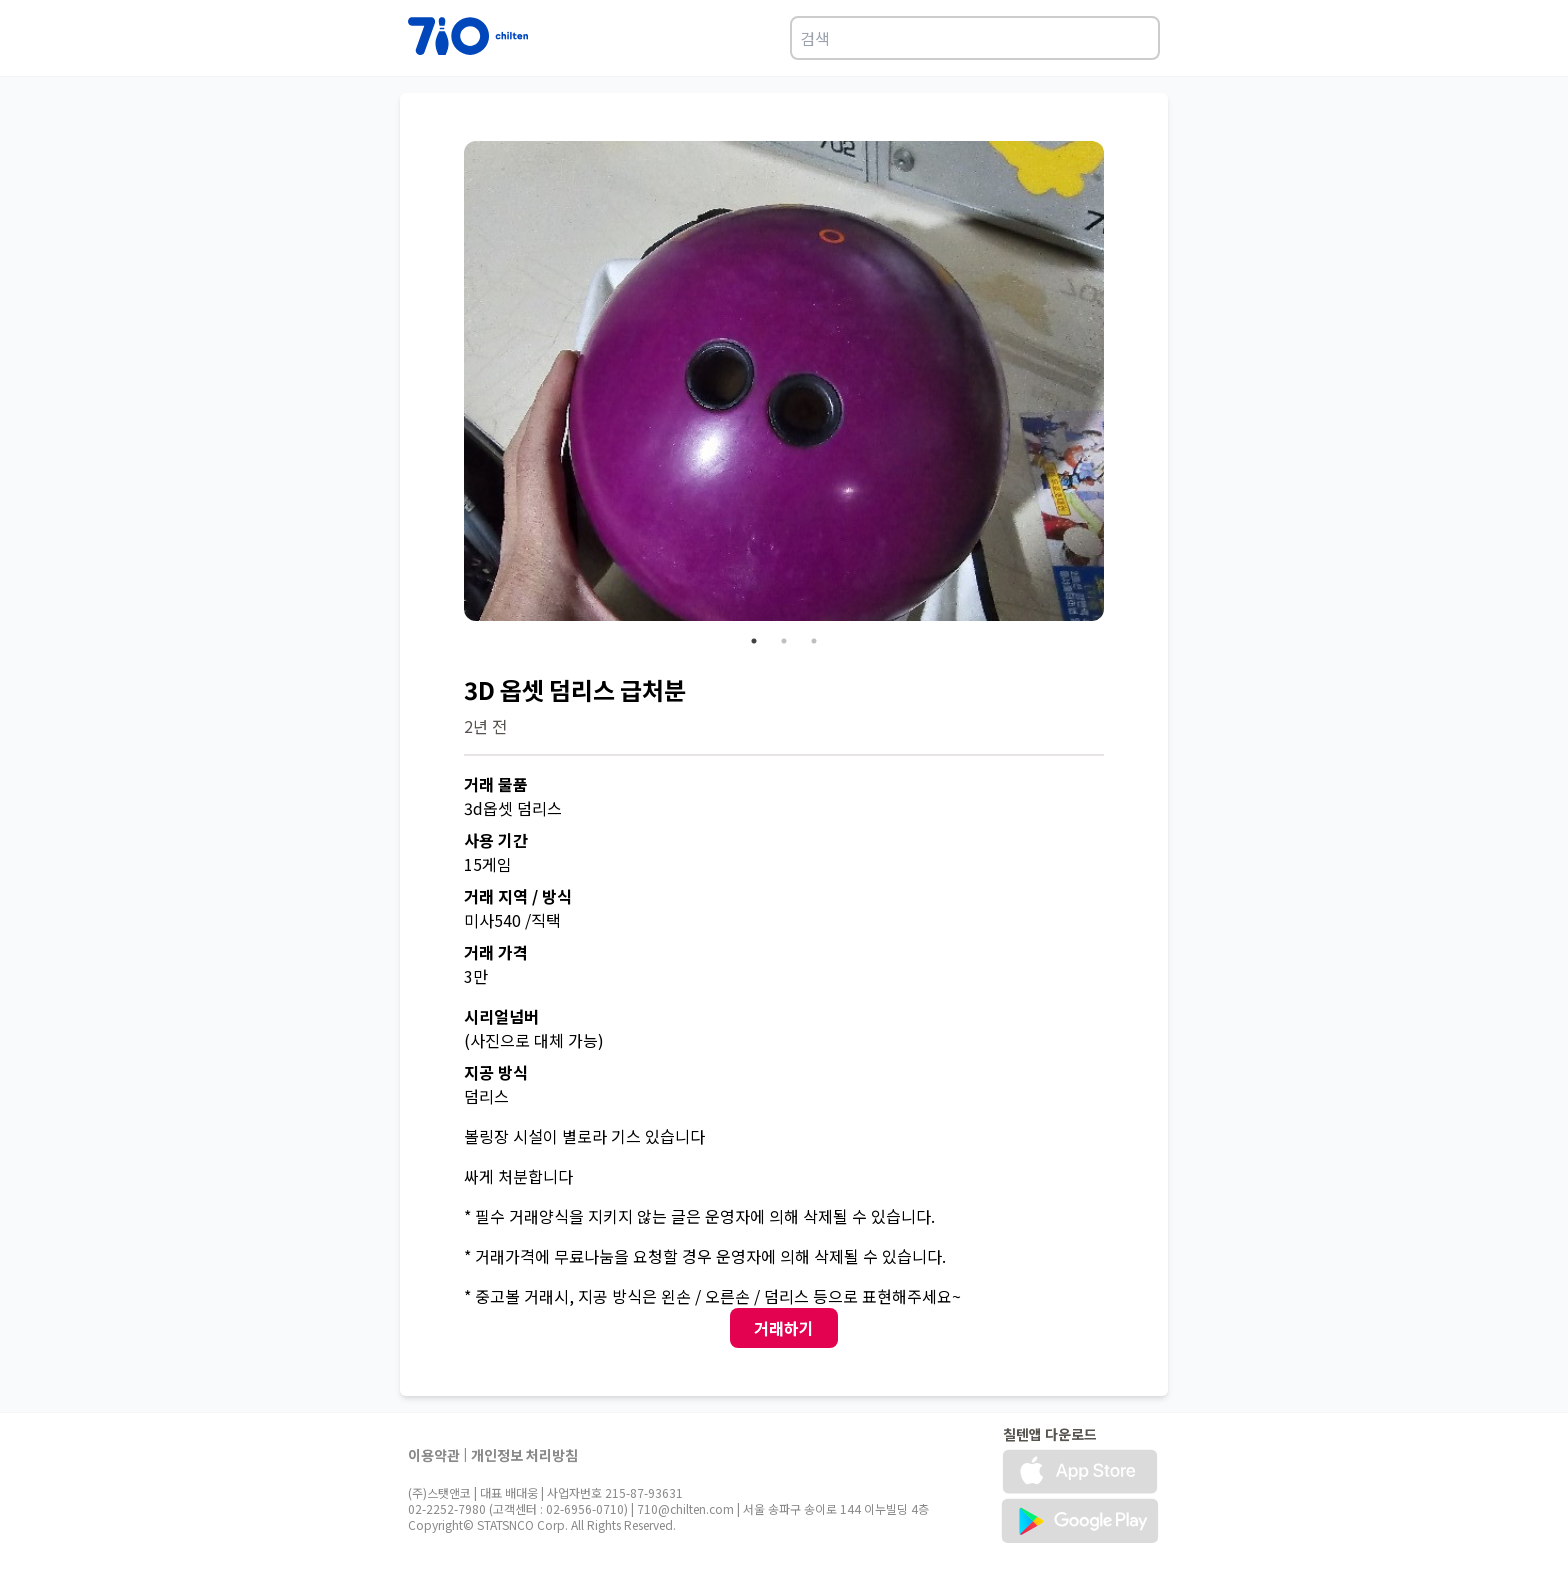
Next (1119, 384)
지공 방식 (496, 1072)
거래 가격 (496, 952)
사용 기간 (496, 840)
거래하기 (784, 1328)
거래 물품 (496, 784)
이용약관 (434, 1455)
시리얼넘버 (501, 1016)
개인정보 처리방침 (524, 1455)
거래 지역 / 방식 (518, 896)
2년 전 (485, 726)
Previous (449, 384)
